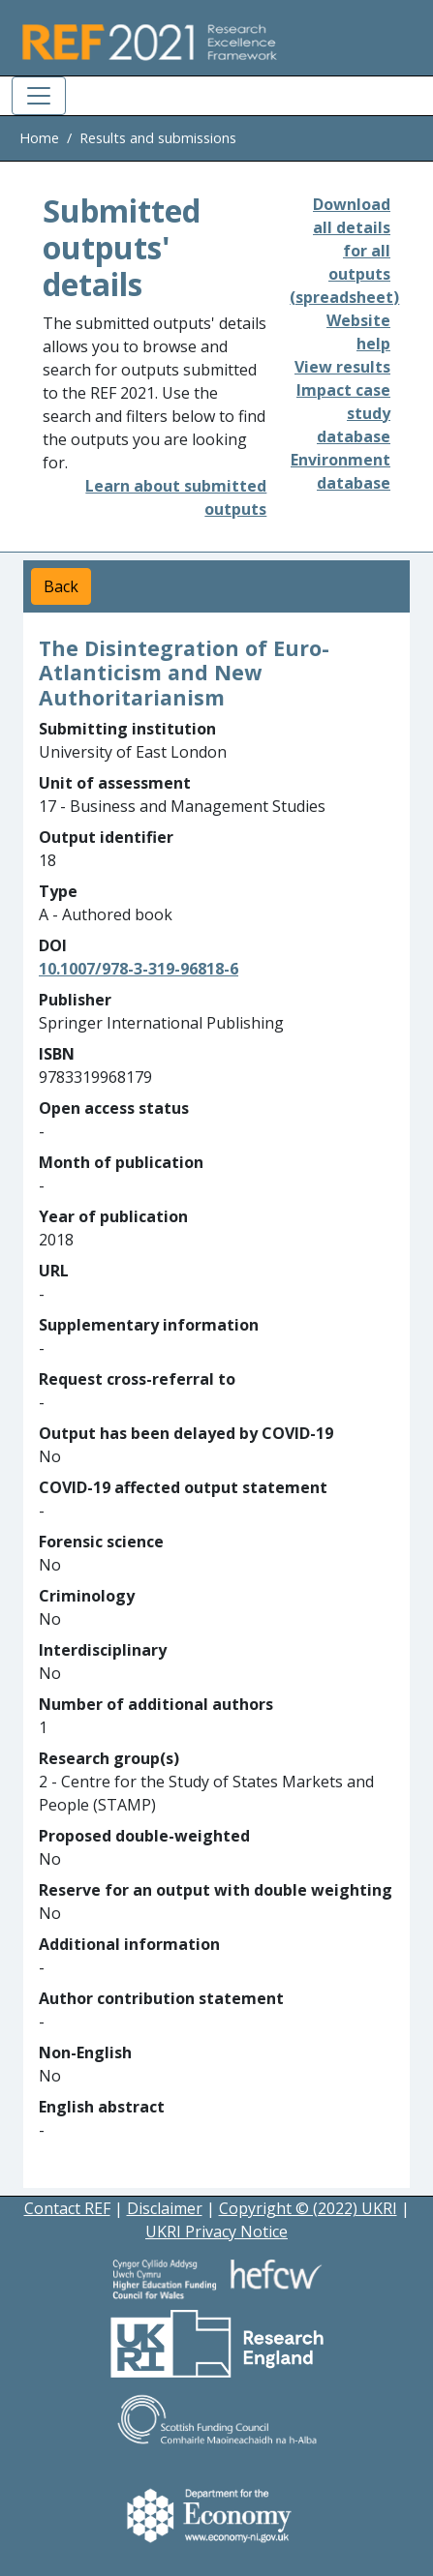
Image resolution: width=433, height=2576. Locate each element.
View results (342, 366)
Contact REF (67, 2208)
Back (61, 586)
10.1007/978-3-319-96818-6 (138, 968)
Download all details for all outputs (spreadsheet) (344, 251)
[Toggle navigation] (39, 95)
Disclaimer (164, 2208)
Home (39, 138)
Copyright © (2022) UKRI (308, 2208)
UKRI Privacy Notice (216, 2231)
